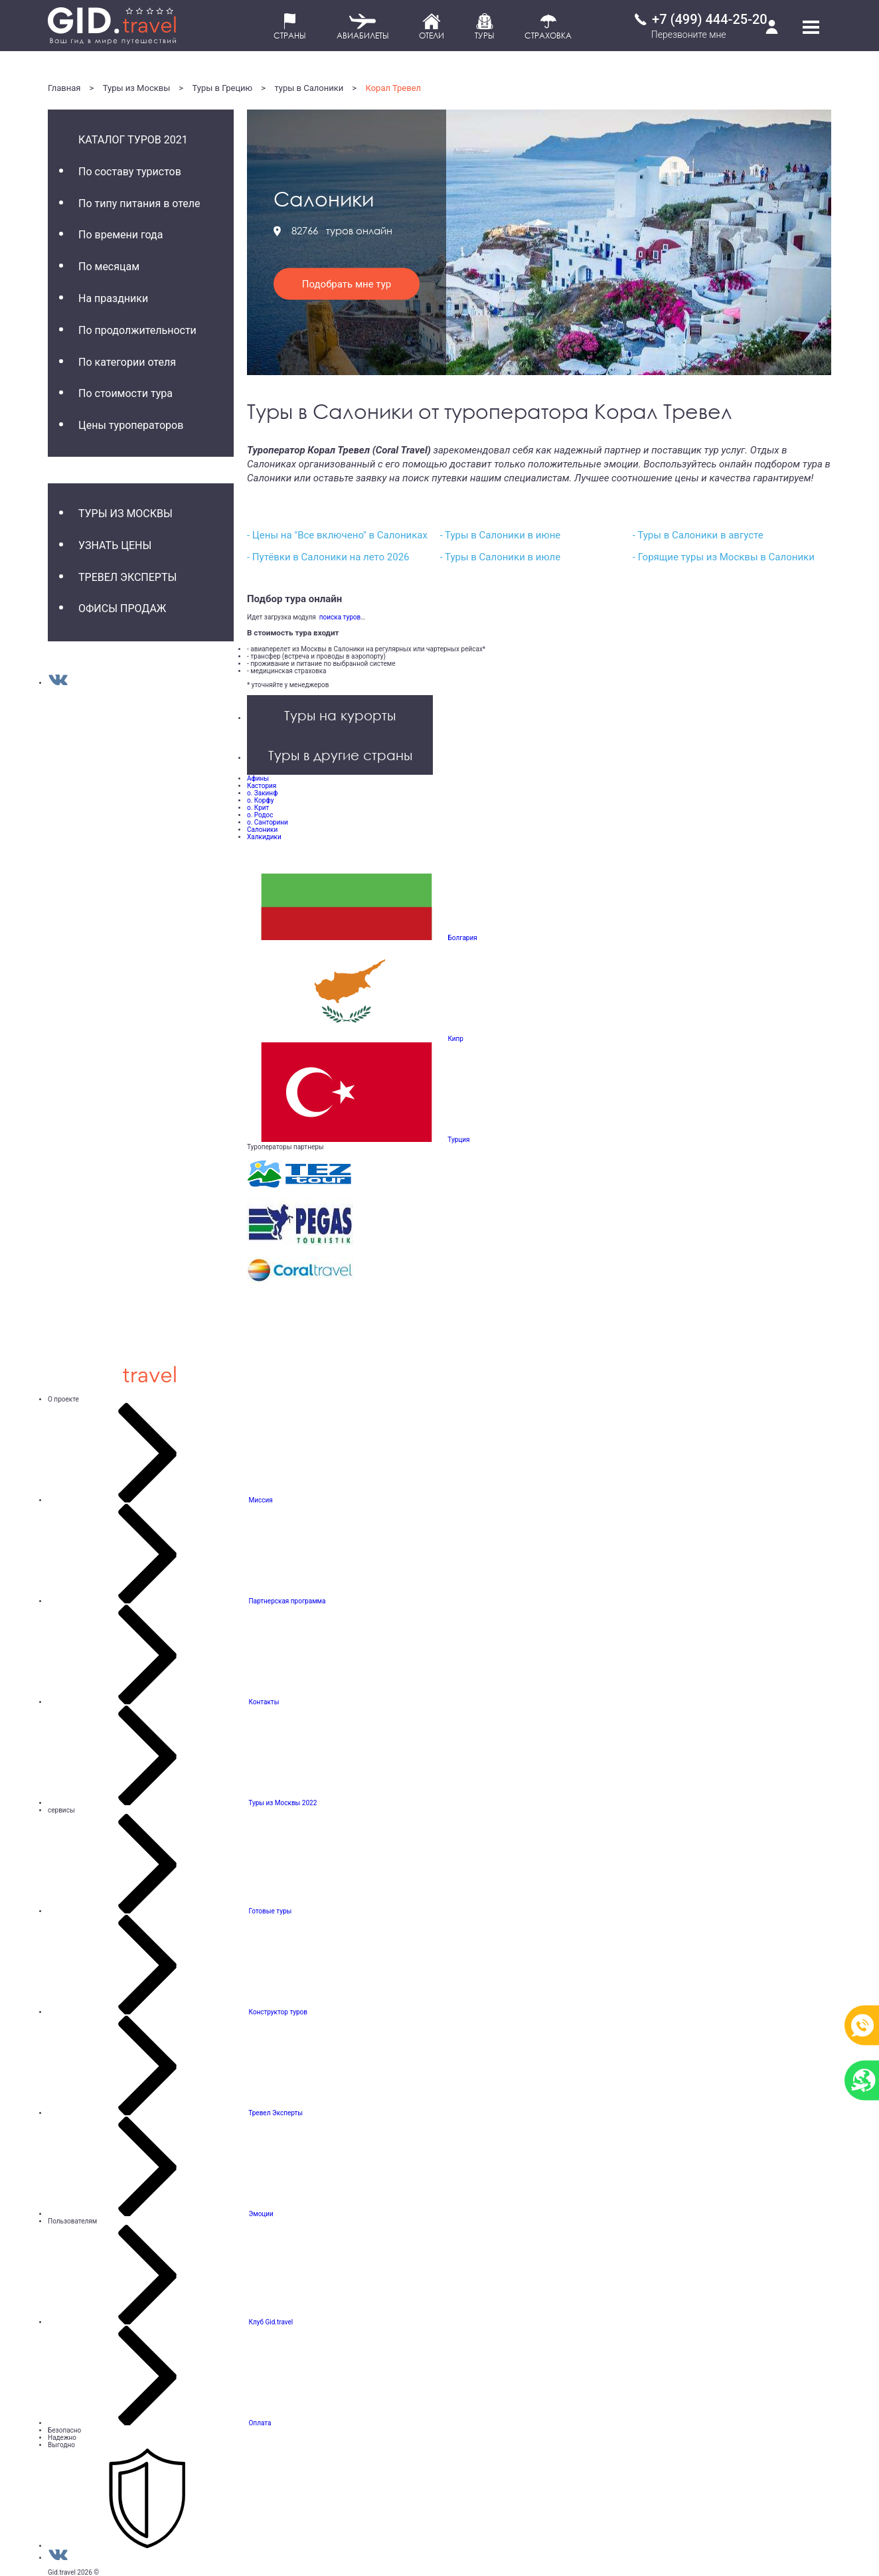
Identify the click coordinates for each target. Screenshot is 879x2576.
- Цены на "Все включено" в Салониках (337, 535)
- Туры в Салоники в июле (500, 557)
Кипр (455, 1038)
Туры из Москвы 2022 (282, 1803)
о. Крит (258, 807)
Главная (64, 88)
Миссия (260, 1500)
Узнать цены (114, 545)
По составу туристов (129, 171)
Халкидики (264, 837)
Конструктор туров (277, 2012)
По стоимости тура (125, 393)
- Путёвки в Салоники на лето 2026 (328, 557)
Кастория (261, 785)
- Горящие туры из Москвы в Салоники (724, 557)
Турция (458, 1139)
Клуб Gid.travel (270, 2322)
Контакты (263, 1702)
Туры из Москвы (137, 88)
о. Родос (260, 815)
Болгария (462, 937)
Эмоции (260, 2213)
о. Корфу (260, 800)
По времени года (120, 234)
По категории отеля (127, 362)
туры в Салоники (308, 88)
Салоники (262, 829)
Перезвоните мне (688, 34)
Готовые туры (269, 1911)
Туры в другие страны (340, 755)
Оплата (259, 2423)
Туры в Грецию (223, 88)
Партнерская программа (286, 1601)
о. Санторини (267, 822)
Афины (258, 778)
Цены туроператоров (130, 425)
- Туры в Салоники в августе (698, 535)
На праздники (113, 298)
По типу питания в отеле (139, 203)
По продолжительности (137, 330)
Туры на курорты (340, 715)
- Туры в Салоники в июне (500, 535)
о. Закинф (262, 793)
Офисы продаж (122, 608)
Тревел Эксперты (127, 577)
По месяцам (108, 266)
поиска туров (338, 617)
